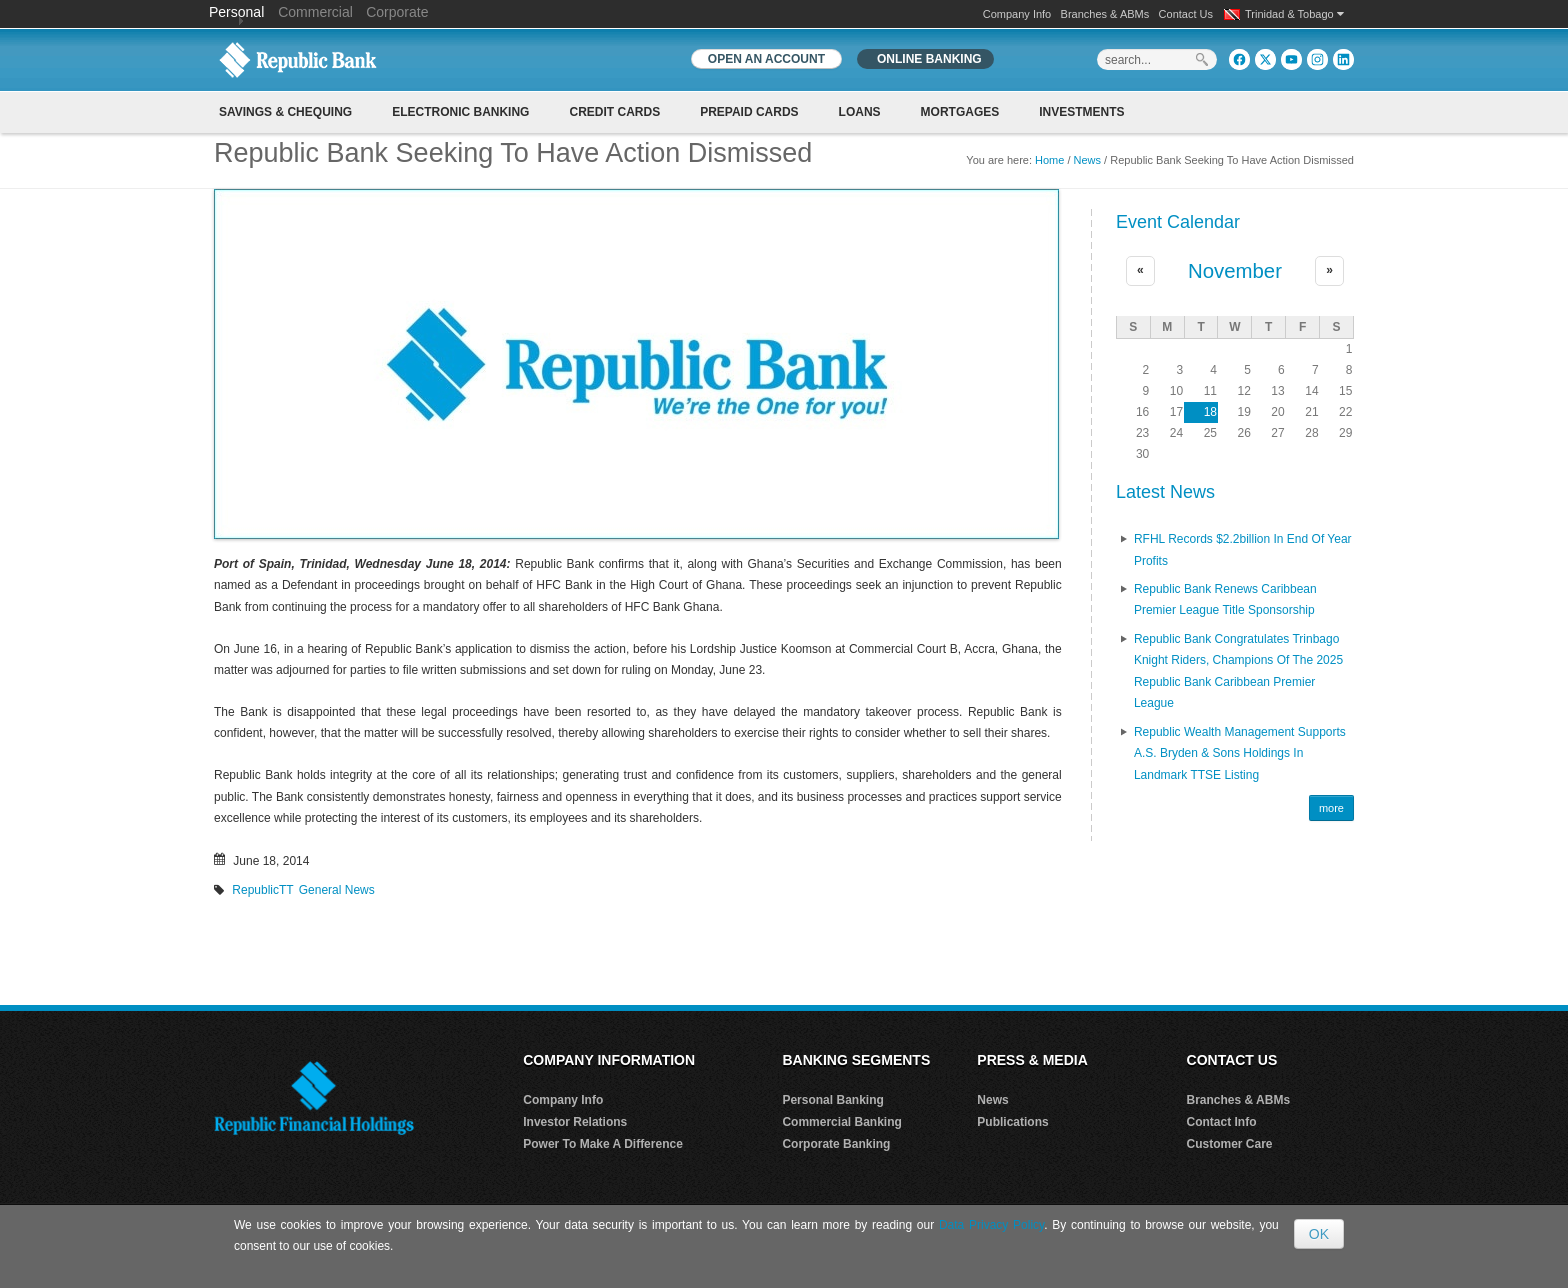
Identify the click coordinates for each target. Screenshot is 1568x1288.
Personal (238, 12)
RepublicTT (262, 890)
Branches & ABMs (1105, 14)
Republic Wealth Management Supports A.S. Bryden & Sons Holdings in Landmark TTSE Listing (1240, 753)
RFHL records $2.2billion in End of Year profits (1243, 550)
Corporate (397, 12)
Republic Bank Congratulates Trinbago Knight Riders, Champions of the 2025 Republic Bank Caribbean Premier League (1238, 671)
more (1331, 808)
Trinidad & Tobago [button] (1294, 14)
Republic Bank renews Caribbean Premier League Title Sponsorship (1225, 600)
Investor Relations (575, 1122)
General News (337, 890)
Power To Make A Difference (603, 1144)
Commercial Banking (841, 1122)
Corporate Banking (836, 1144)
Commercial (315, 12)
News (1088, 160)
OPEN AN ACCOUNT (766, 59)
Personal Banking (832, 1100)
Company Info (1017, 14)
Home (1049, 160)
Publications (1012, 1122)
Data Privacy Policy (991, 1225)
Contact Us (1186, 14)
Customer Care (1230, 1144)
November (1235, 271)
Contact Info (1222, 1122)
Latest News (1165, 492)
